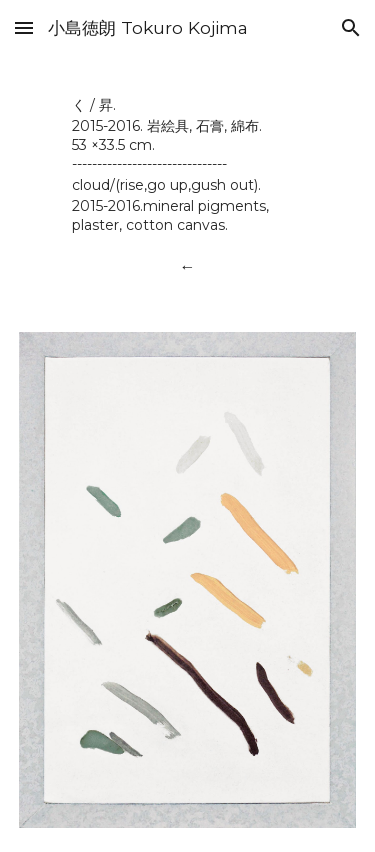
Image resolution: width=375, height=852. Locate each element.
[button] (24, 27)
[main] (187, 164)
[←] (187, 266)
